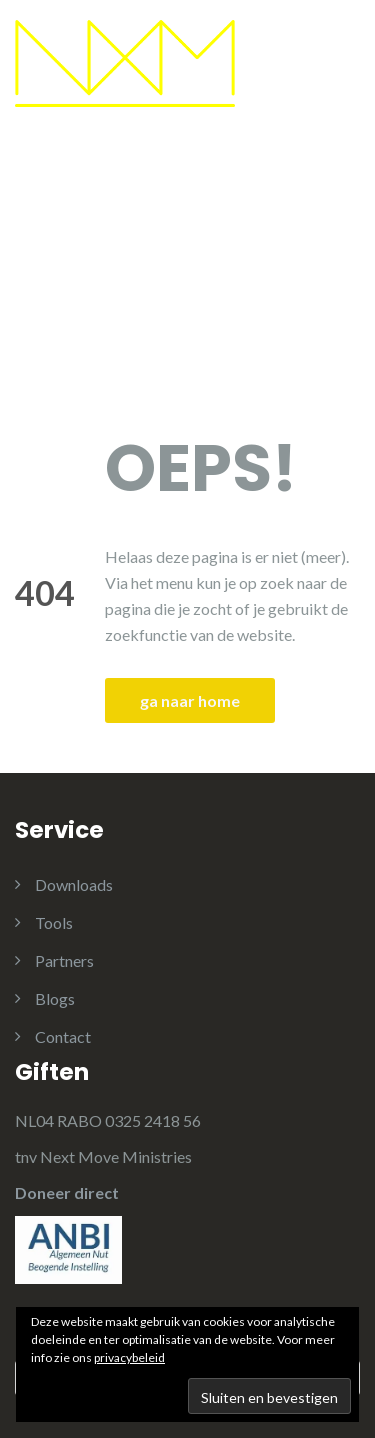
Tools (54, 922)
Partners (64, 960)
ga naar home (190, 700)
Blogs (55, 998)
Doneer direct (67, 1192)
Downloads (74, 884)
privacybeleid (129, 1357)
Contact (63, 1036)
